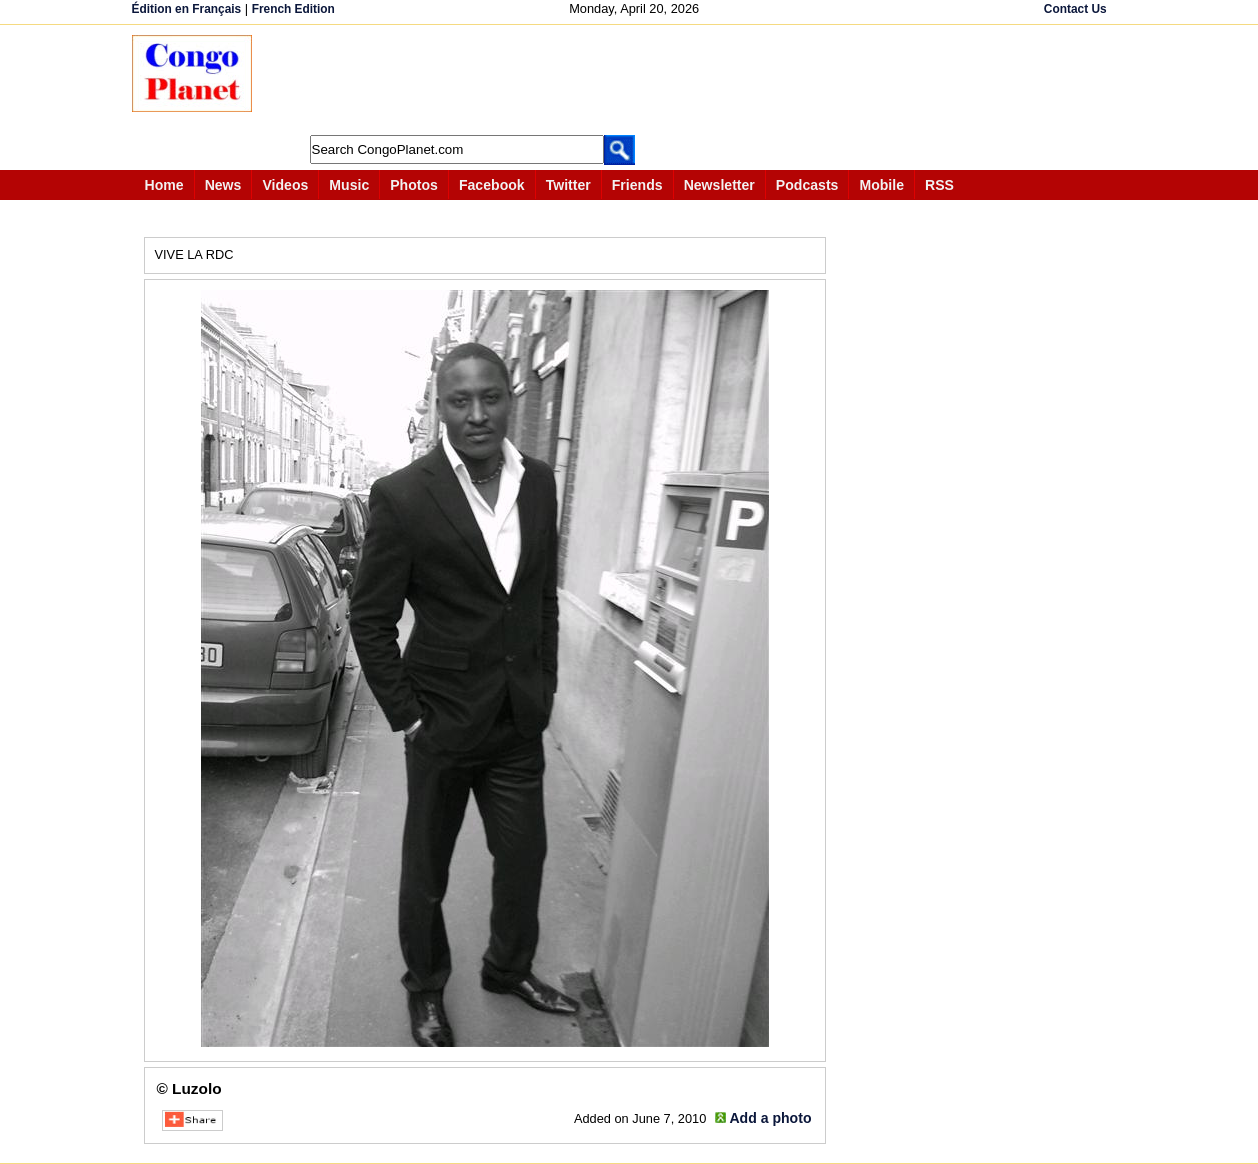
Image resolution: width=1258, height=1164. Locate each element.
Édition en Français (187, 9)
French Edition (293, 9)
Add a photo (770, 1118)
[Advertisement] (636, 80)
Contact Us (1075, 9)
